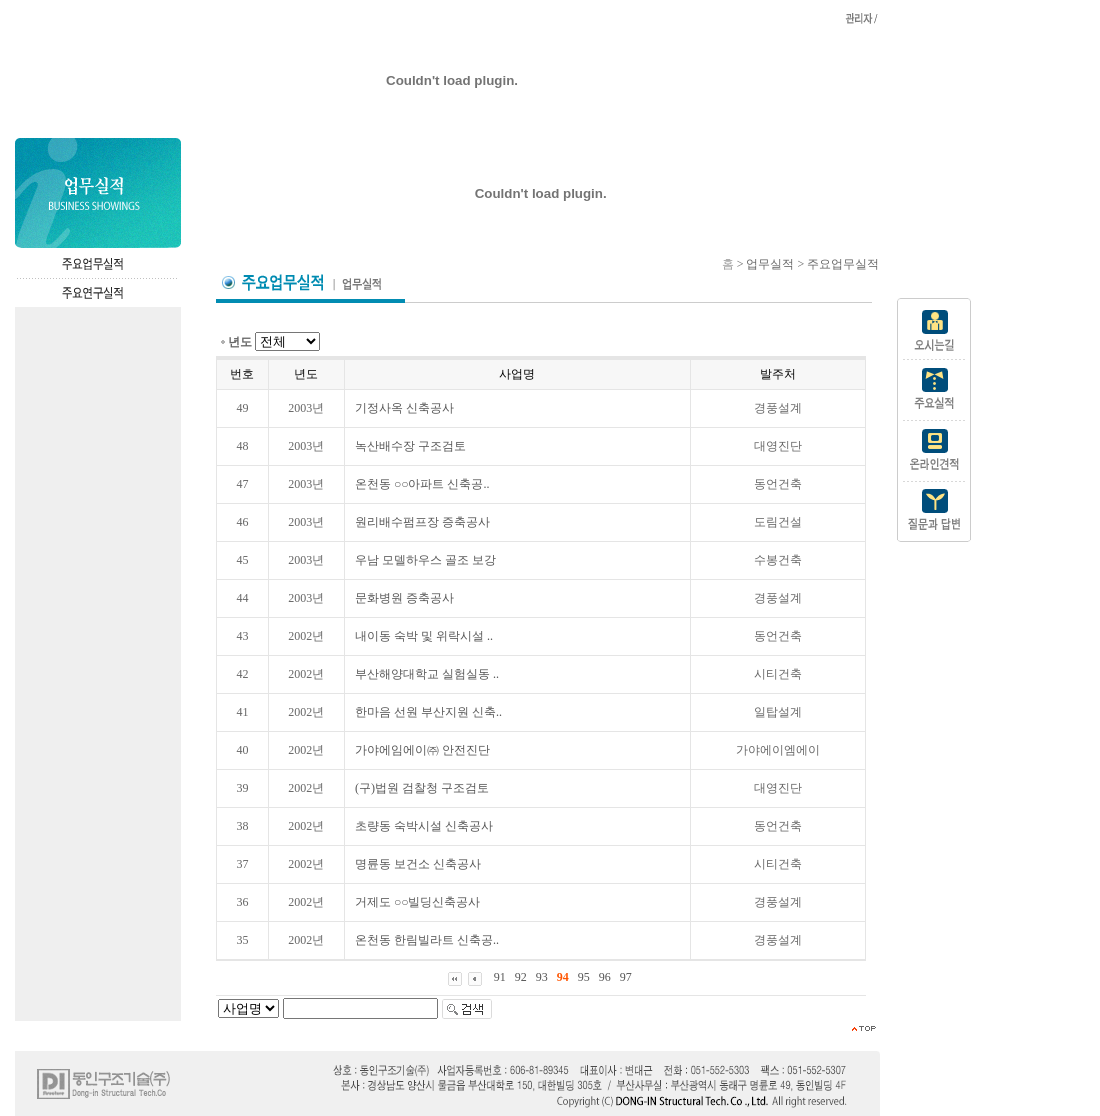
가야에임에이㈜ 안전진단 (422, 750)
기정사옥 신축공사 (404, 408)
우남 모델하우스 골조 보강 (425, 560)
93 (542, 977)
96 (605, 977)
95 (584, 977)
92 (521, 977)
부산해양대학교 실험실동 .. (427, 674)
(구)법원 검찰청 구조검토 (422, 788)
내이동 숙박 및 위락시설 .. (424, 636)
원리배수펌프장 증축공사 (422, 522)
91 (500, 977)
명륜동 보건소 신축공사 (418, 864)
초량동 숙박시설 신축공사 (424, 826)
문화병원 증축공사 (404, 598)
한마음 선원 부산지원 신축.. (428, 712)
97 (626, 977)
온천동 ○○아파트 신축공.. (422, 484)
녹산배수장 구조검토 (410, 446)
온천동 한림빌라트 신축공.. (427, 940)
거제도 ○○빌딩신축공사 (418, 902)
